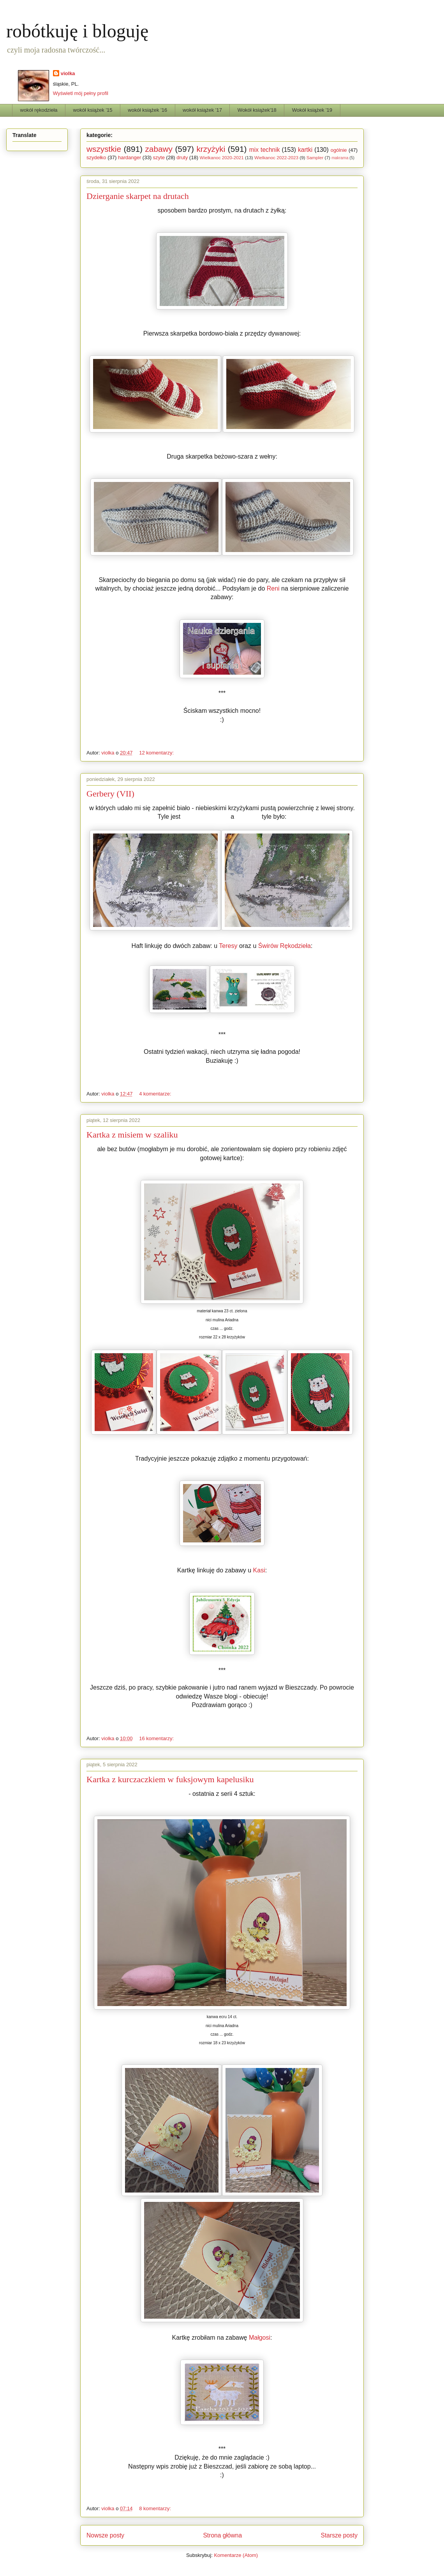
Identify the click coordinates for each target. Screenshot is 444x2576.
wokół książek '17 (202, 110)
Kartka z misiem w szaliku (132, 1134)
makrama (339, 158)
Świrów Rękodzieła (284, 945)
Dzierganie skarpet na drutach (137, 196)
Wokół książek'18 (257, 110)
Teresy (228, 945)
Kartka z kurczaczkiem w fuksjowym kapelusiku (170, 1779)
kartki (305, 149)
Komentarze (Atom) (236, 2555)
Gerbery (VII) (110, 793)
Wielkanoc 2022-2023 (276, 157)
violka (68, 73)
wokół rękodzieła (39, 110)
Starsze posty (339, 2535)
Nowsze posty (105, 2535)
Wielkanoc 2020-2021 (222, 157)
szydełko (96, 157)
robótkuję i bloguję (77, 31)
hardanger (129, 157)
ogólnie (339, 150)
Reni (273, 588)
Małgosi (259, 2337)
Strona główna (222, 2535)
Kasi (259, 1570)
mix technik (264, 149)
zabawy (159, 148)
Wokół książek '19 (312, 110)
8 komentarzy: (155, 2508)
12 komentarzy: (157, 753)
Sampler (315, 157)
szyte (159, 157)
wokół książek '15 (93, 110)
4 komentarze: (156, 1094)
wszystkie (103, 148)
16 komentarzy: (157, 1738)
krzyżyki (210, 148)
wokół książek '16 (147, 110)
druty (182, 157)
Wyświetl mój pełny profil (80, 93)
